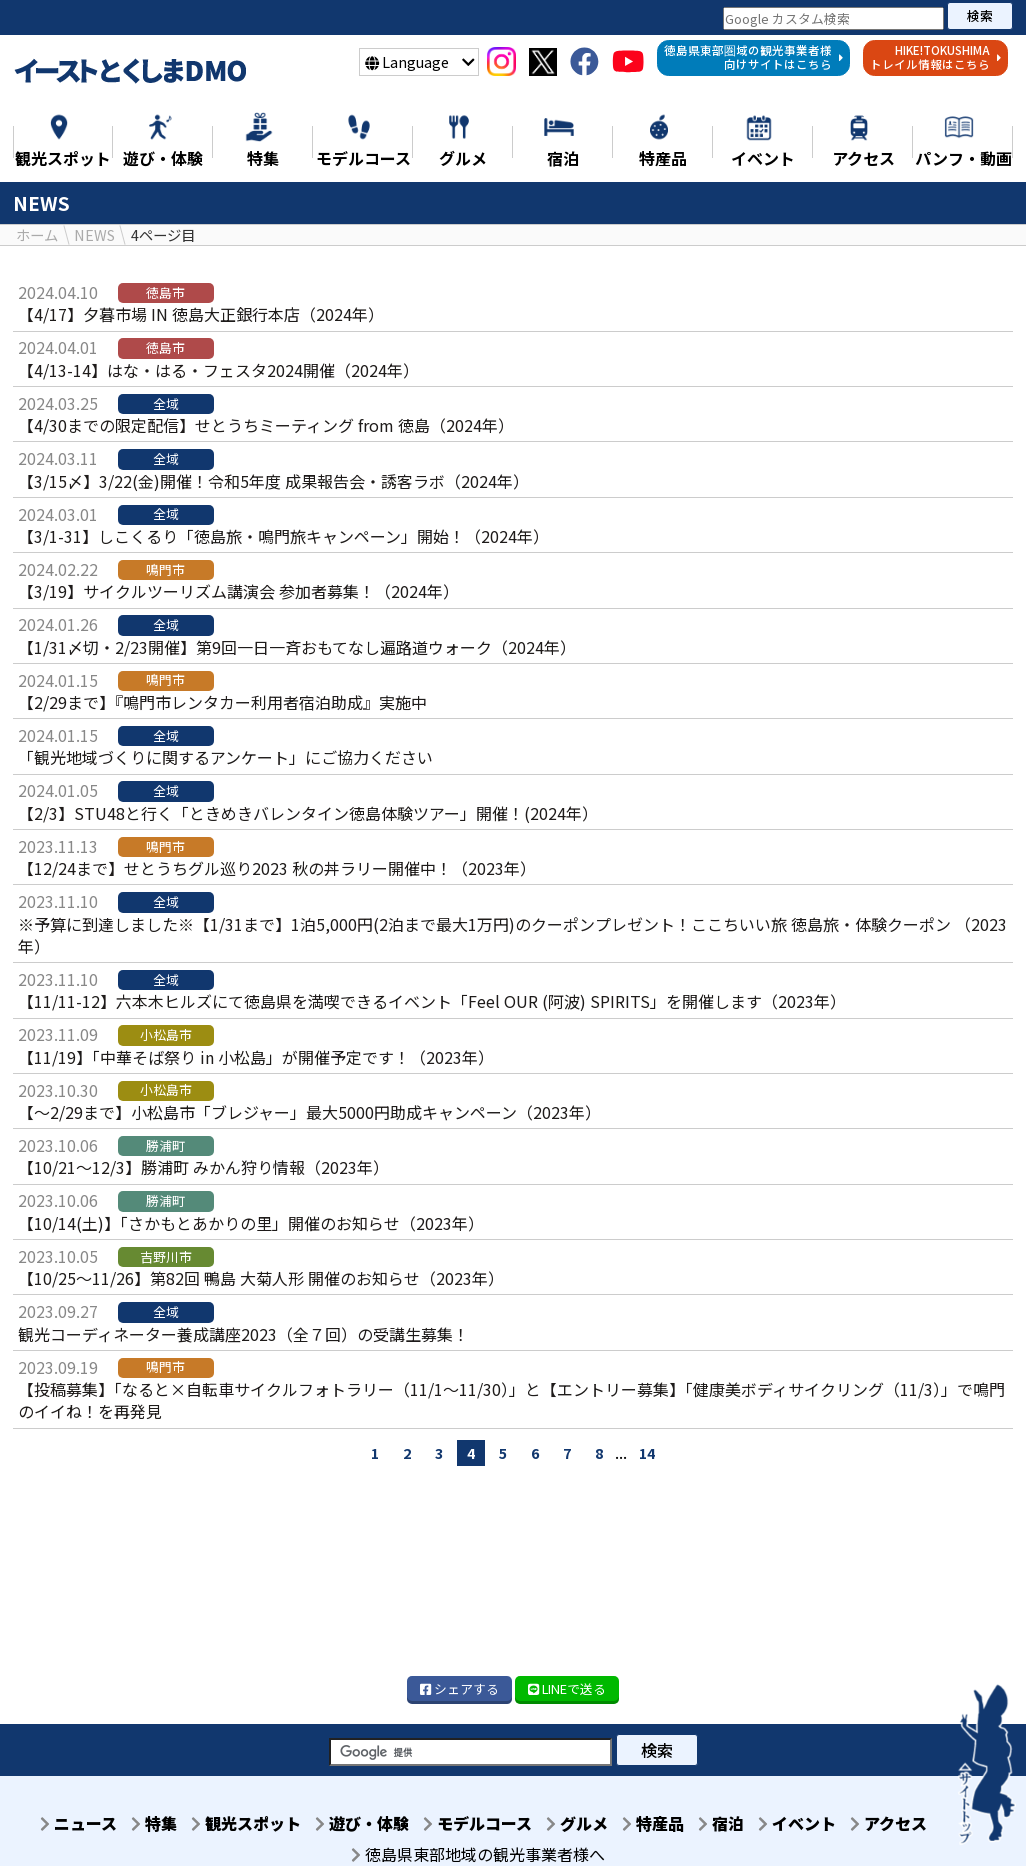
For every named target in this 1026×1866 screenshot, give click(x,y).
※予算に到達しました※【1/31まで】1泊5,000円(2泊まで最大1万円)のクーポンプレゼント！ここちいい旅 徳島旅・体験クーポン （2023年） (512, 934)
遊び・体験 (396, 1823)
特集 (176, 1823)
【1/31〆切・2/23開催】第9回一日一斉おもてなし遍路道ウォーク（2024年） (297, 647)
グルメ (623, 1823)
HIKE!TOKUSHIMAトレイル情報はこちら (936, 57)
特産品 (705, 1823)
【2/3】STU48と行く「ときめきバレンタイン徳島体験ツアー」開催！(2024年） (308, 813)
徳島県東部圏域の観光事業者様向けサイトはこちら (754, 57)
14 (647, 1451)
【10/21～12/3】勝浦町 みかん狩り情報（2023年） (203, 1167)
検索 (980, 15)
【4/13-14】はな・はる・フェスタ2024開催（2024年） (218, 370)
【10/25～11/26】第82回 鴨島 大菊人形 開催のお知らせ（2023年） (261, 1278)
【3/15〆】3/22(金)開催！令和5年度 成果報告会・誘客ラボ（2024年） (273, 480)
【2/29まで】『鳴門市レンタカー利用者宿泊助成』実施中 (222, 702)
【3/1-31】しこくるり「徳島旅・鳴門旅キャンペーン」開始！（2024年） (283, 536)
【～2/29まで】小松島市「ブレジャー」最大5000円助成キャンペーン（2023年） (309, 1112)
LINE (567, 1688)
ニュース (94, 1823)
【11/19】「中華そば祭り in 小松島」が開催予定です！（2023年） (256, 1057)
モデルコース (517, 1823)
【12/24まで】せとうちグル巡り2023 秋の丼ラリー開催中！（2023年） (277, 868)
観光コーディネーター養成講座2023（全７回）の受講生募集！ (243, 1333)
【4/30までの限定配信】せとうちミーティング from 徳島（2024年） (266, 425)
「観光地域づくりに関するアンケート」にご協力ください (225, 757)
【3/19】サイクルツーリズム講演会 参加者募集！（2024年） (238, 591)
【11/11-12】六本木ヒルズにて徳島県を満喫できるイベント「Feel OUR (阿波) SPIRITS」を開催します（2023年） (432, 1001)
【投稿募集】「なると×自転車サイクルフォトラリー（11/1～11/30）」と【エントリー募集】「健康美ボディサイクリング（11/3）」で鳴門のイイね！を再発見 (511, 1400)
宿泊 (779, 1823)
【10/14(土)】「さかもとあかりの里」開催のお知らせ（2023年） (251, 1223)
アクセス (478, 1845)
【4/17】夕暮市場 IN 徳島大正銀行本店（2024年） (201, 314)
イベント (861, 1823)
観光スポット (274, 1823)
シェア (459, 1688)
